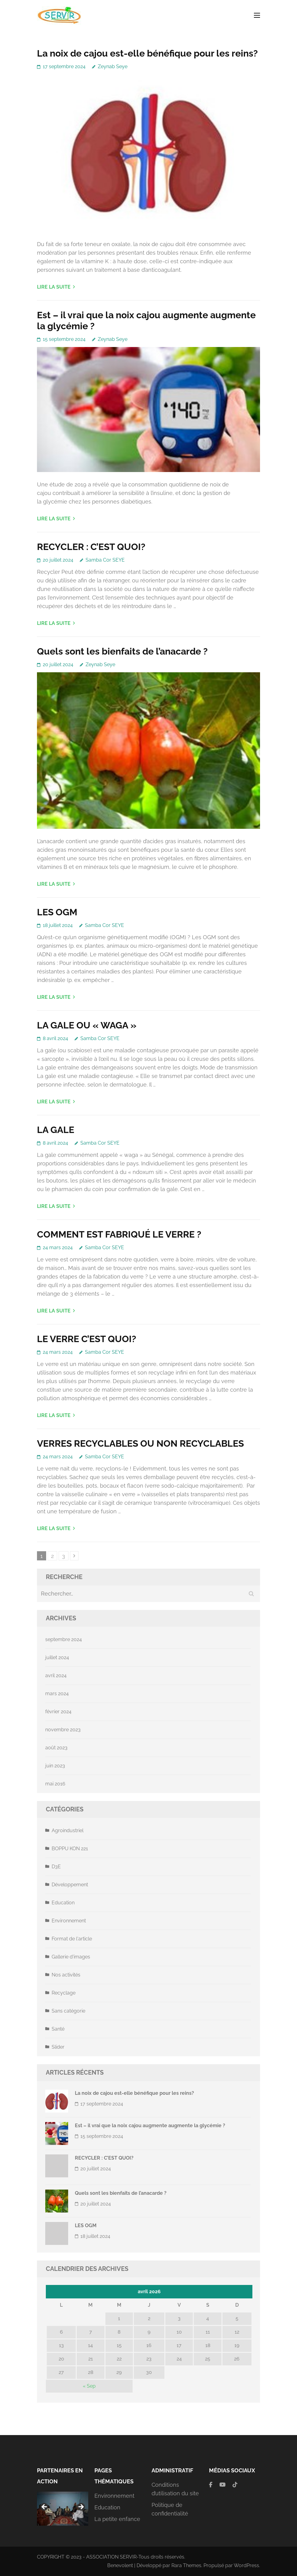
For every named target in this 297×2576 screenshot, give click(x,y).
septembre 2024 (63, 1639)
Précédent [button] (44, 2507)
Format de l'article (72, 1939)
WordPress (246, 2565)
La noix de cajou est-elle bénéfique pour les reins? (147, 53)
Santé (58, 2029)
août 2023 (56, 1748)
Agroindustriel (67, 1830)
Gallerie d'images (71, 1957)
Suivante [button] (80, 2507)
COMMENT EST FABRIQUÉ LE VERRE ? (119, 1234)
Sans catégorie (68, 2011)
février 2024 (58, 1711)
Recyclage (63, 1993)
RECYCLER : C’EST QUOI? (91, 546)
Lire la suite (54, 287)
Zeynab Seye (112, 66)
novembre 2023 (63, 1730)
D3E (56, 1866)
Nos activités (66, 1975)
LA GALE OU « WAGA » (86, 1025)
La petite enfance (117, 2519)
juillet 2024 (57, 1657)
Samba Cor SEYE (105, 560)
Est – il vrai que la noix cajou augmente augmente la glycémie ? (150, 2125)
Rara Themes (186, 2565)
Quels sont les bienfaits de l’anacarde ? (122, 651)
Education (63, 1903)
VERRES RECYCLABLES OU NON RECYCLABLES (140, 1443)
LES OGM (57, 912)
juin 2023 (55, 1766)
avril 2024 (56, 1675)
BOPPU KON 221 (70, 1848)
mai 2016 (55, 1784)
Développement (70, 1885)
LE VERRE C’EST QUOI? (86, 1339)
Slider (58, 2047)
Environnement (69, 1921)
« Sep (89, 2386)
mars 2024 (57, 1693)
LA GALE (55, 1129)
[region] (62, 2509)
